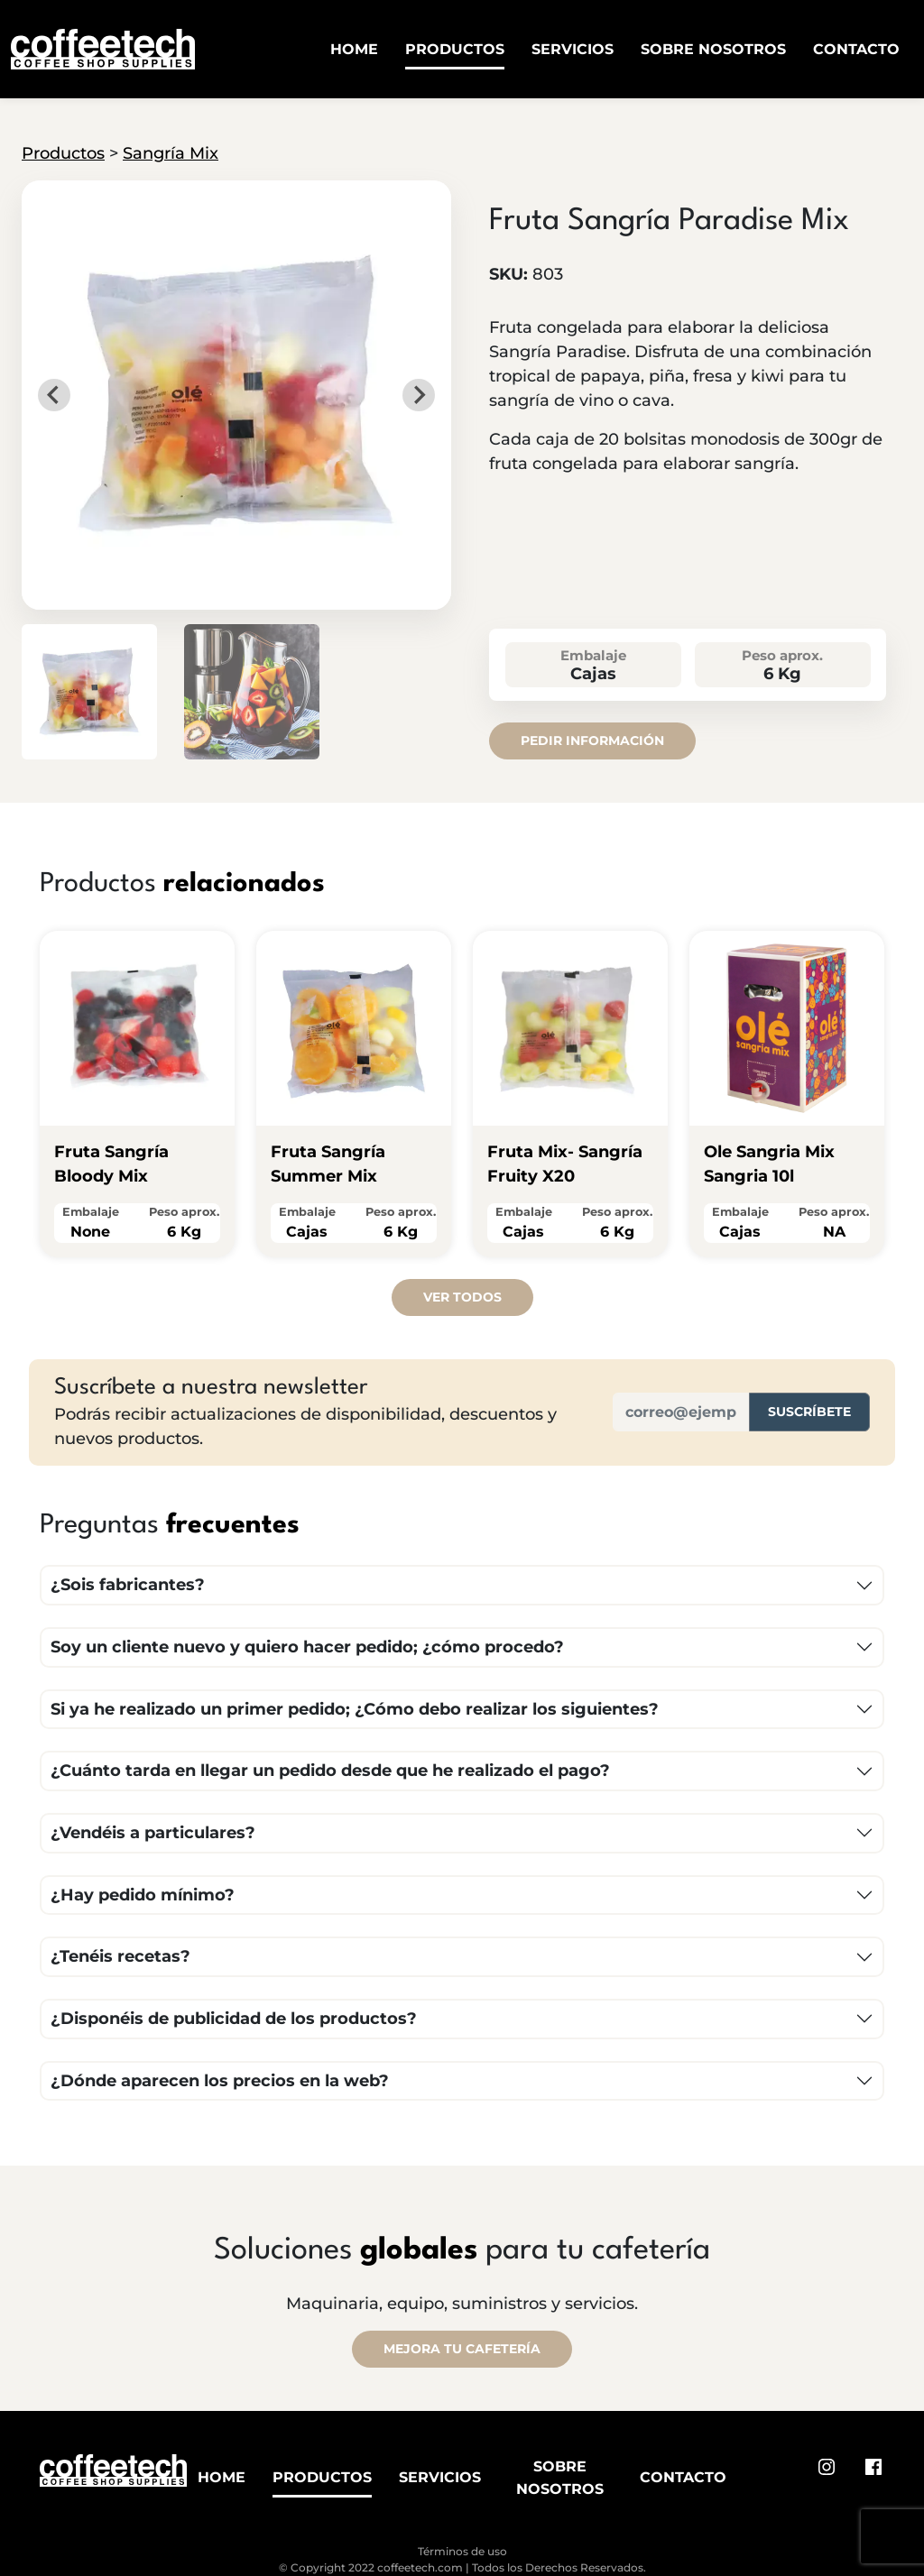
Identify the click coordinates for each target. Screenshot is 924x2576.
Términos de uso (462, 2551)
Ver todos (462, 1297)
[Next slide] (418, 395)
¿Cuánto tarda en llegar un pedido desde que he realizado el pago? (330, 1770)
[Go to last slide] (54, 395)
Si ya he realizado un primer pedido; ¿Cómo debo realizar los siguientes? (355, 1709)
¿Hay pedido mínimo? (143, 1895)
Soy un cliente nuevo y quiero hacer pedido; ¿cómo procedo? (307, 1647)
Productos (454, 49)
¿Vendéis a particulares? (153, 1833)
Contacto (856, 49)
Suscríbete (809, 1411)
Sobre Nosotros (713, 49)
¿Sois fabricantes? (128, 1585)
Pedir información (592, 740)
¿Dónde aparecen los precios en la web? (220, 2081)
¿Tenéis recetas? (120, 1956)
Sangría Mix (170, 153)
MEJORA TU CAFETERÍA (462, 2349)
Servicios (572, 49)
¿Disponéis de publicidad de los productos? (234, 2019)
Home (354, 49)
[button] (89, 691)
